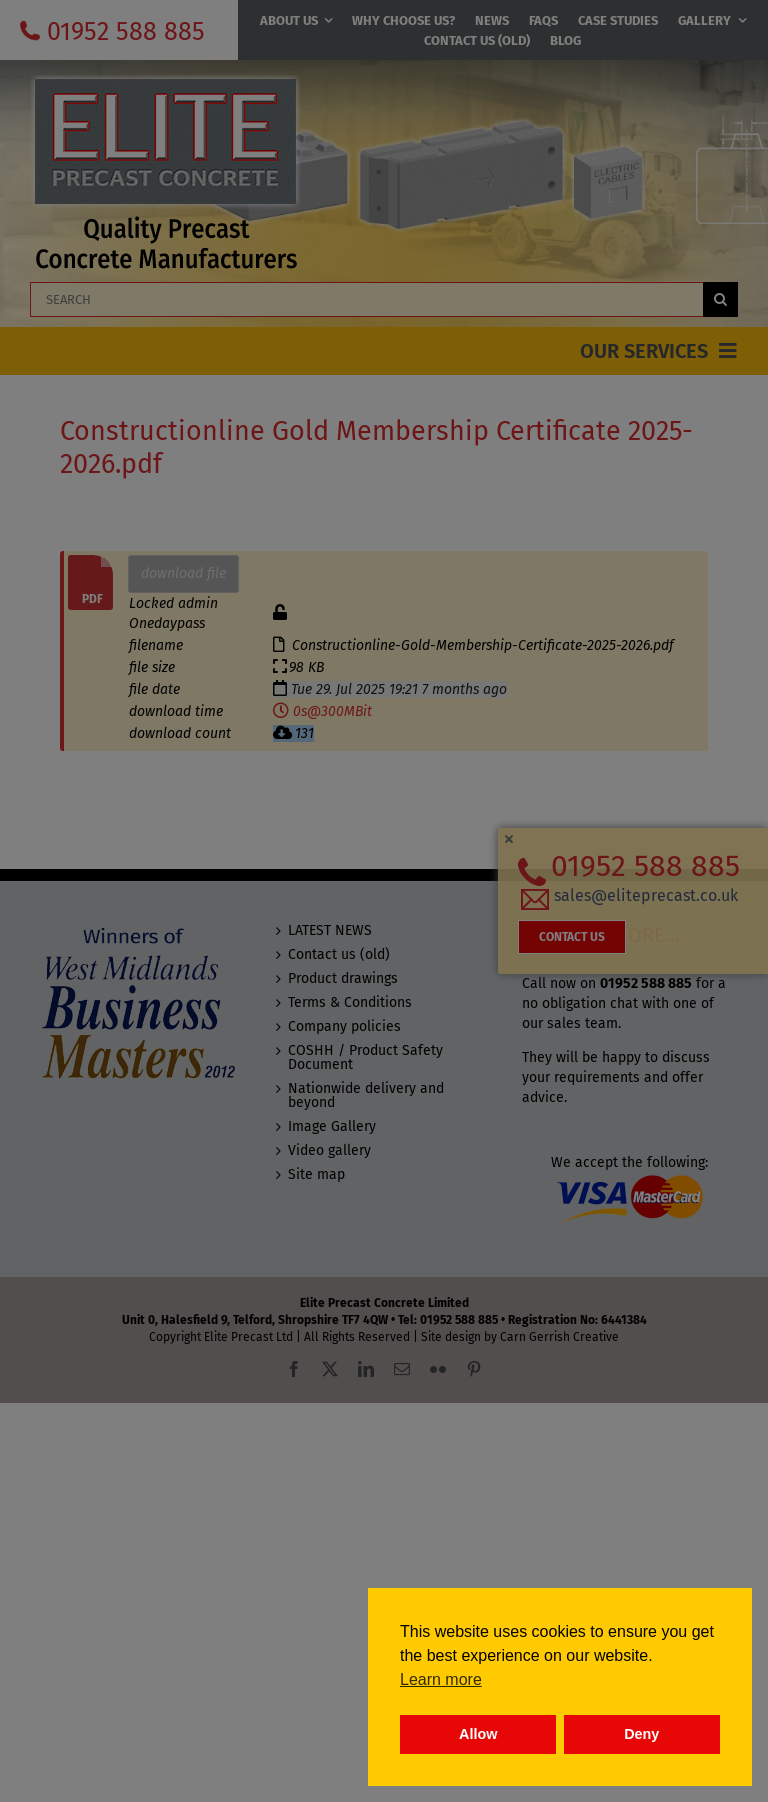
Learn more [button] (441, 1679)
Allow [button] (478, 1734)
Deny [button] (641, 1734)
